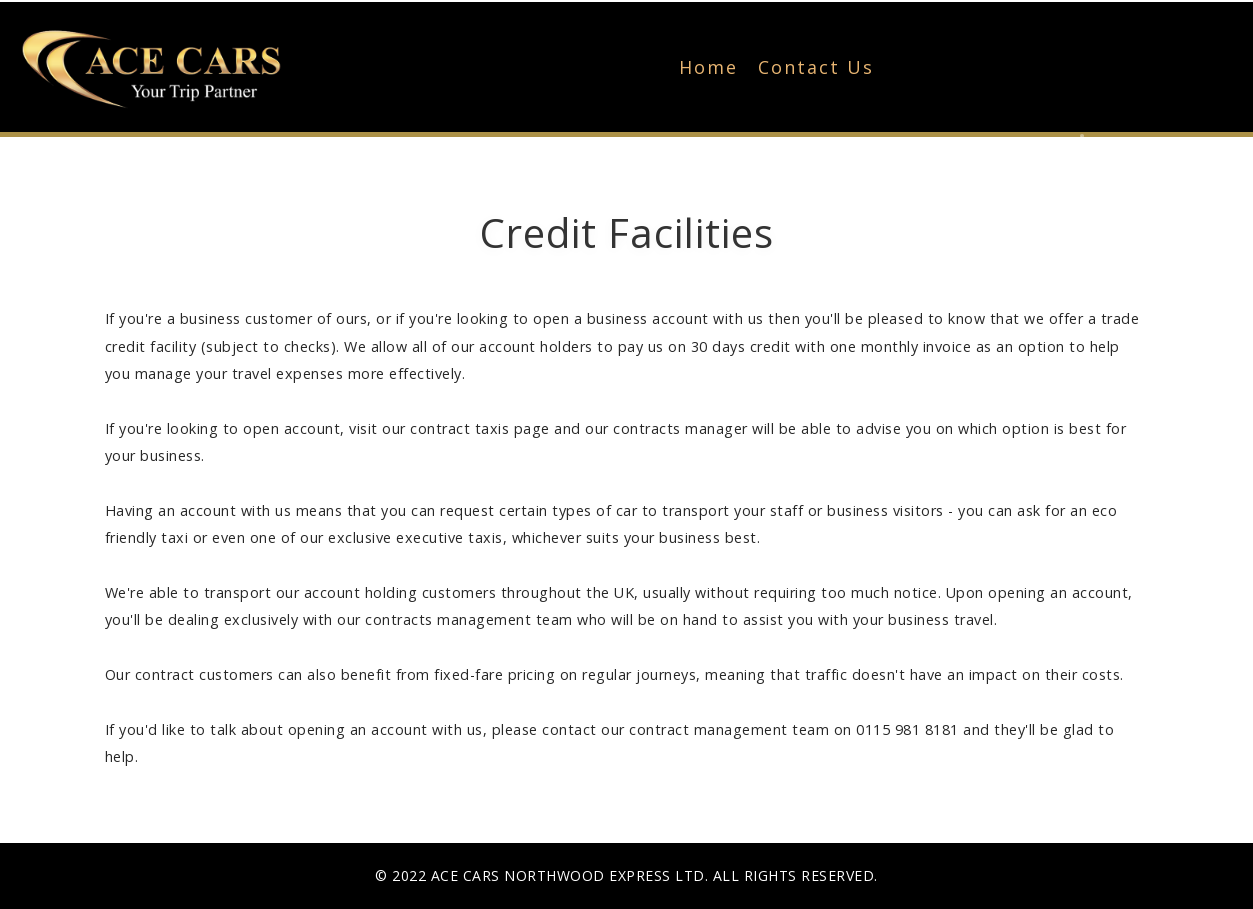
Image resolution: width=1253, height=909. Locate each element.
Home (708, 67)
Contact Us (816, 67)
